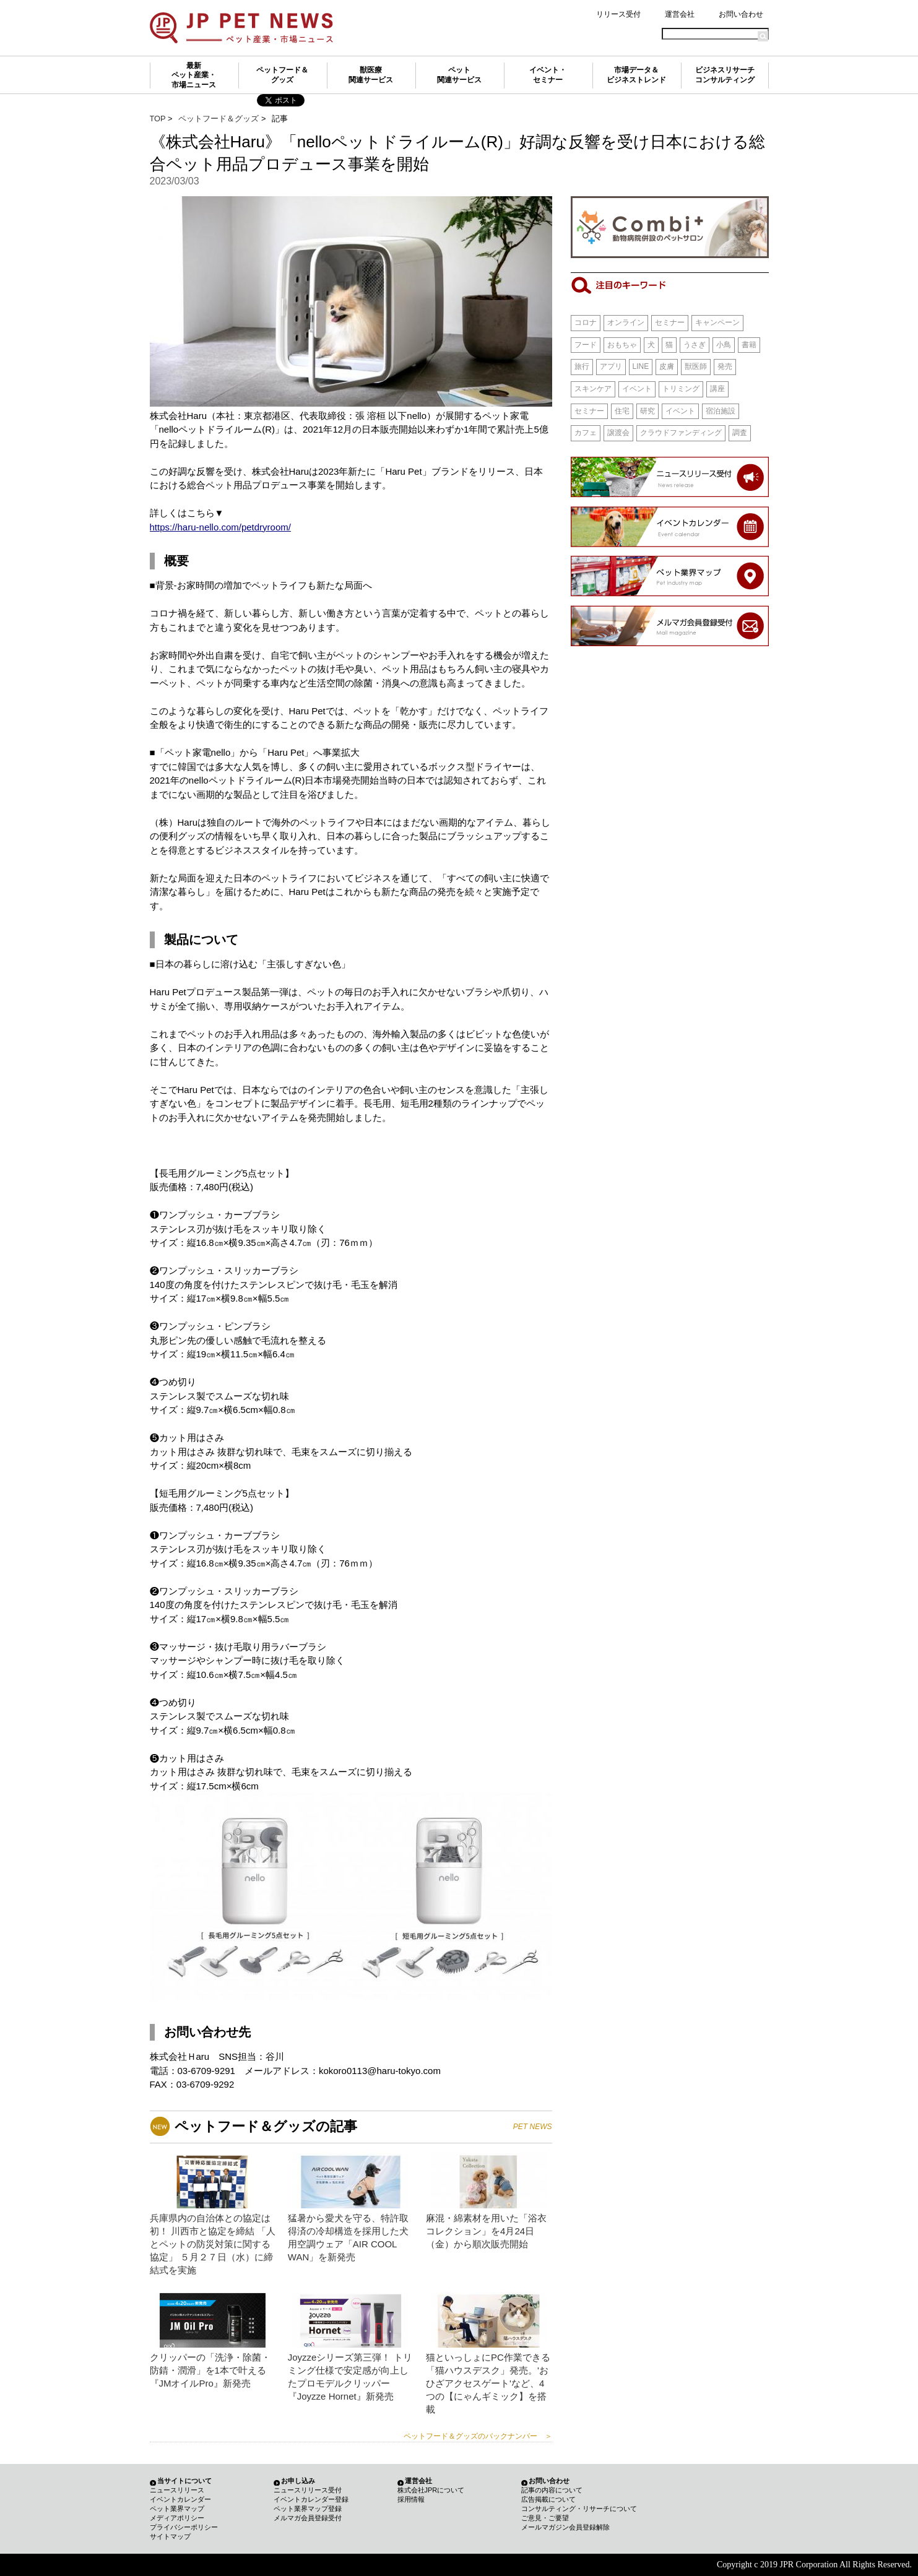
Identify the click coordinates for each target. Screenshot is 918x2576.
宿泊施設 (720, 411)
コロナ (585, 322)
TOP (158, 118)
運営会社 (680, 14)
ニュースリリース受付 (308, 2490)
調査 (739, 432)
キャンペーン (717, 322)
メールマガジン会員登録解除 (565, 2527)
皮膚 (666, 366)
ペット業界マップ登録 (308, 2508)
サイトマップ (170, 2536)
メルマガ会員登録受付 (308, 2518)
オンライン (625, 322)
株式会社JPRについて (431, 2490)
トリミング (680, 388)
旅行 (581, 366)
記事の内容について (551, 2490)
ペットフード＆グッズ (282, 75)
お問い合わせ (741, 14)
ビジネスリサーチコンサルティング (725, 75)
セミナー (670, 322)
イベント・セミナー (547, 75)
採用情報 (411, 2499)
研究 (647, 411)
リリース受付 (618, 14)
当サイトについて (184, 2480)
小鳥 (723, 344)
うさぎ (694, 344)
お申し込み (298, 2480)
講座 (717, 388)
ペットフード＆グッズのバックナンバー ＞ (478, 2436)
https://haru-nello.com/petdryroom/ (220, 527)
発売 (724, 366)
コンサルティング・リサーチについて (579, 2508)
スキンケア (593, 388)
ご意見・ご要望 (545, 2518)
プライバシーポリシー (184, 2527)
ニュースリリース (177, 2490)
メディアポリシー (177, 2518)
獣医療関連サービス (371, 75)
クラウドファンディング (681, 432)
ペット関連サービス (459, 75)
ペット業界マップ (177, 2508)
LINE (641, 366)
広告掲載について (548, 2499)
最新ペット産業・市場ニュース (193, 75)
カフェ (585, 432)
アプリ (611, 366)
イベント (637, 388)
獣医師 (696, 366)
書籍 (749, 344)
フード (585, 344)
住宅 (622, 411)
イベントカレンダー (180, 2499)
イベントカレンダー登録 (311, 2499)
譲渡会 (618, 432)
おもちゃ (622, 344)
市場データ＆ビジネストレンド (636, 75)
